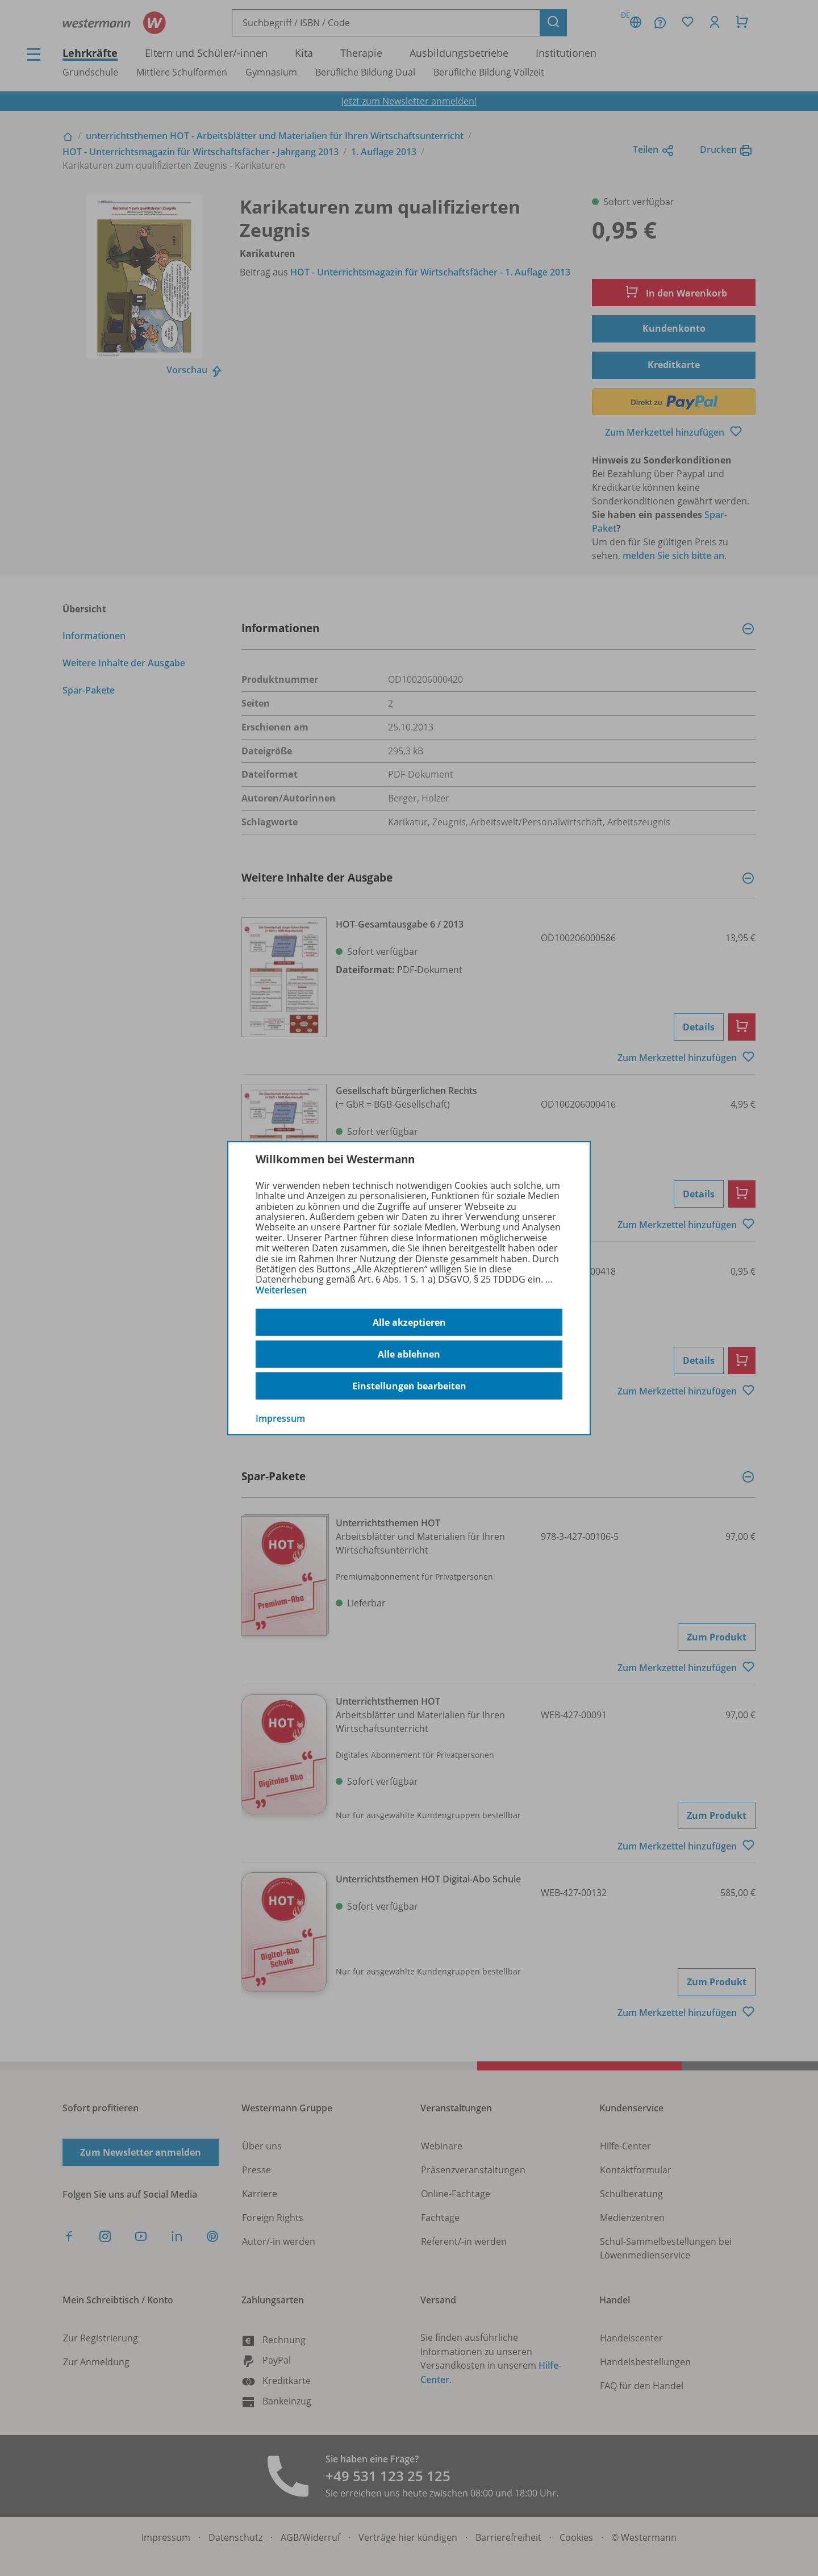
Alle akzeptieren (409, 1322)
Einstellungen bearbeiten (409, 1386)
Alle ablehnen (409, 1354)
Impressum (280, 1418)
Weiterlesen (281, 1290)
